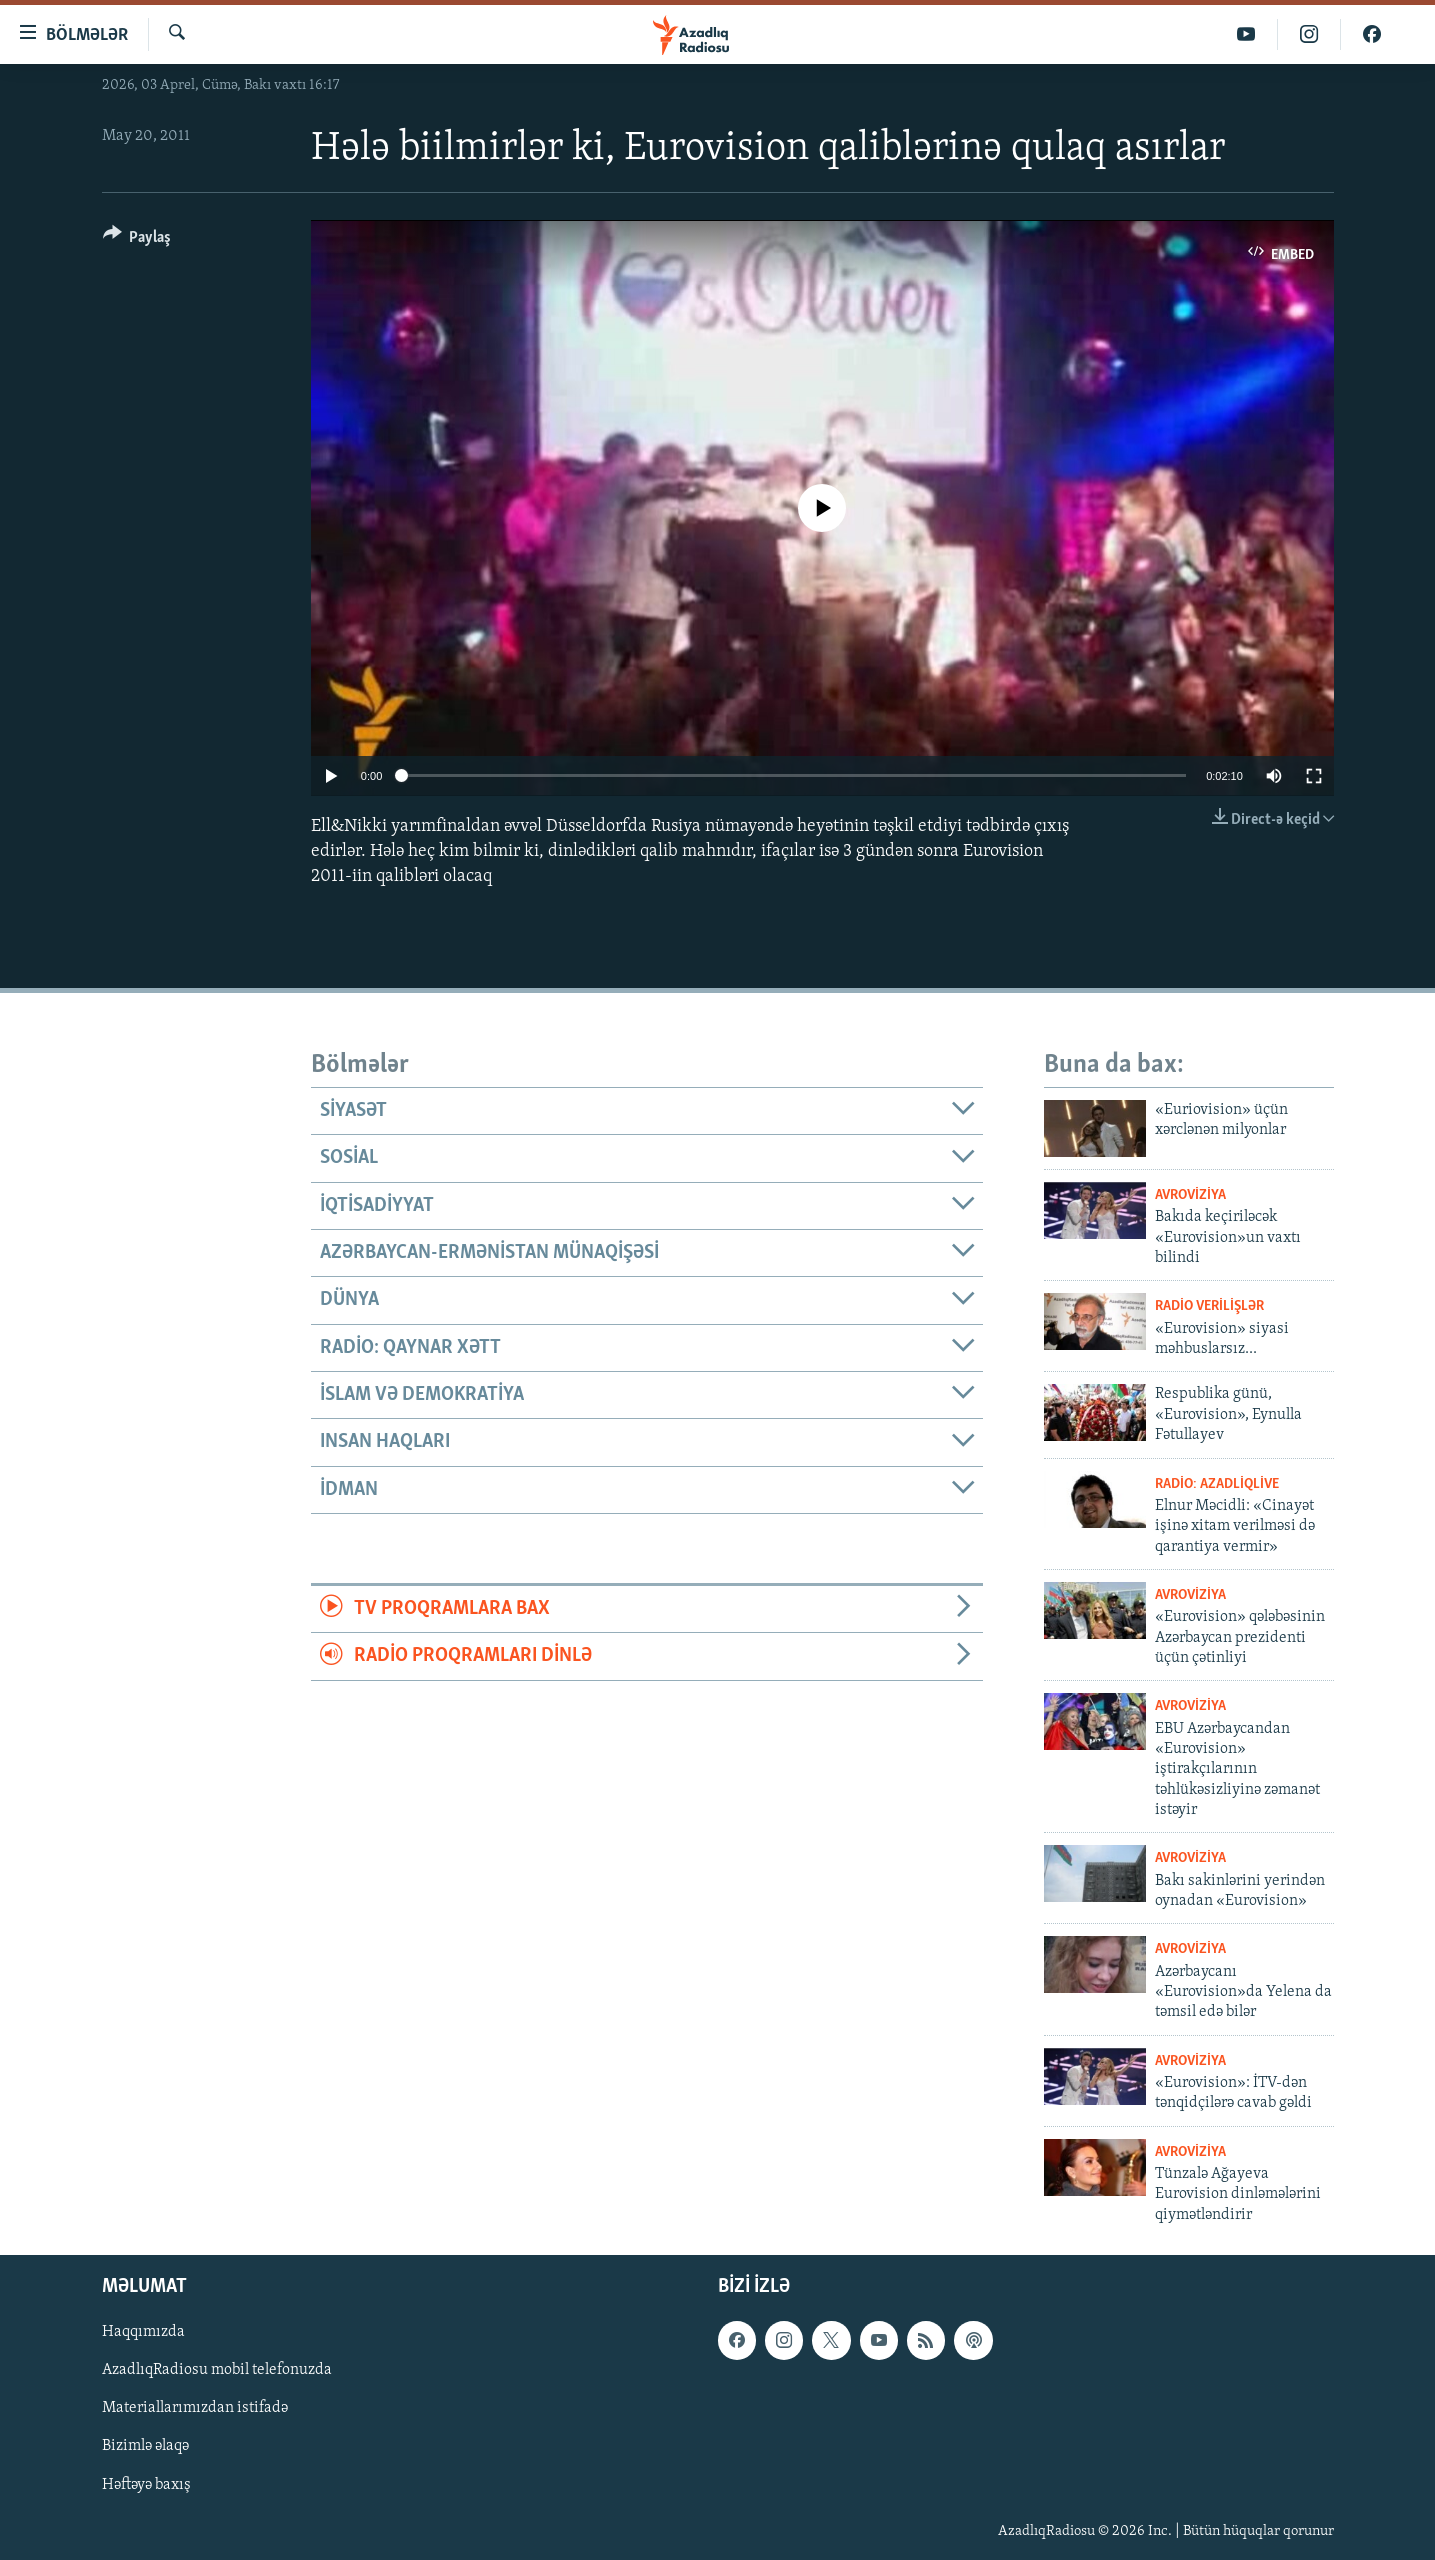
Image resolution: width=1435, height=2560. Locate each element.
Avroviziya (1190, 1195)
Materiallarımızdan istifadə (195, 2409)
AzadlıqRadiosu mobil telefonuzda (217, 2371)
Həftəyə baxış (146, 2485)
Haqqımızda (143, 2332)
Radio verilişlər (1209, 1306)
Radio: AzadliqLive (1217, 1484)
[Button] (137, 240)
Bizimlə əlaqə (145, 2447)
